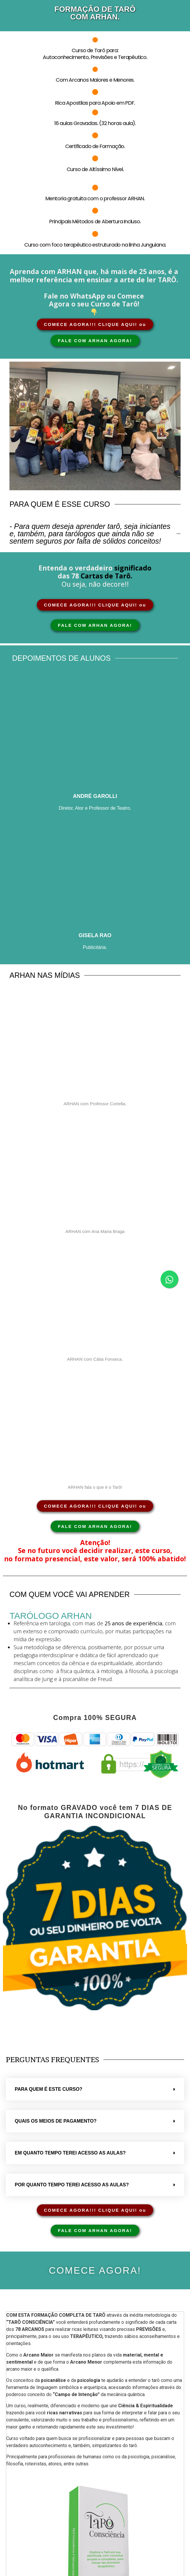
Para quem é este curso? (48, 2089)
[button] (95, 2089)
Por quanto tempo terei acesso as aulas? (72, 2184)
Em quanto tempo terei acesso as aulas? (70, 2152)
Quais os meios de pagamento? (56, 2121)
